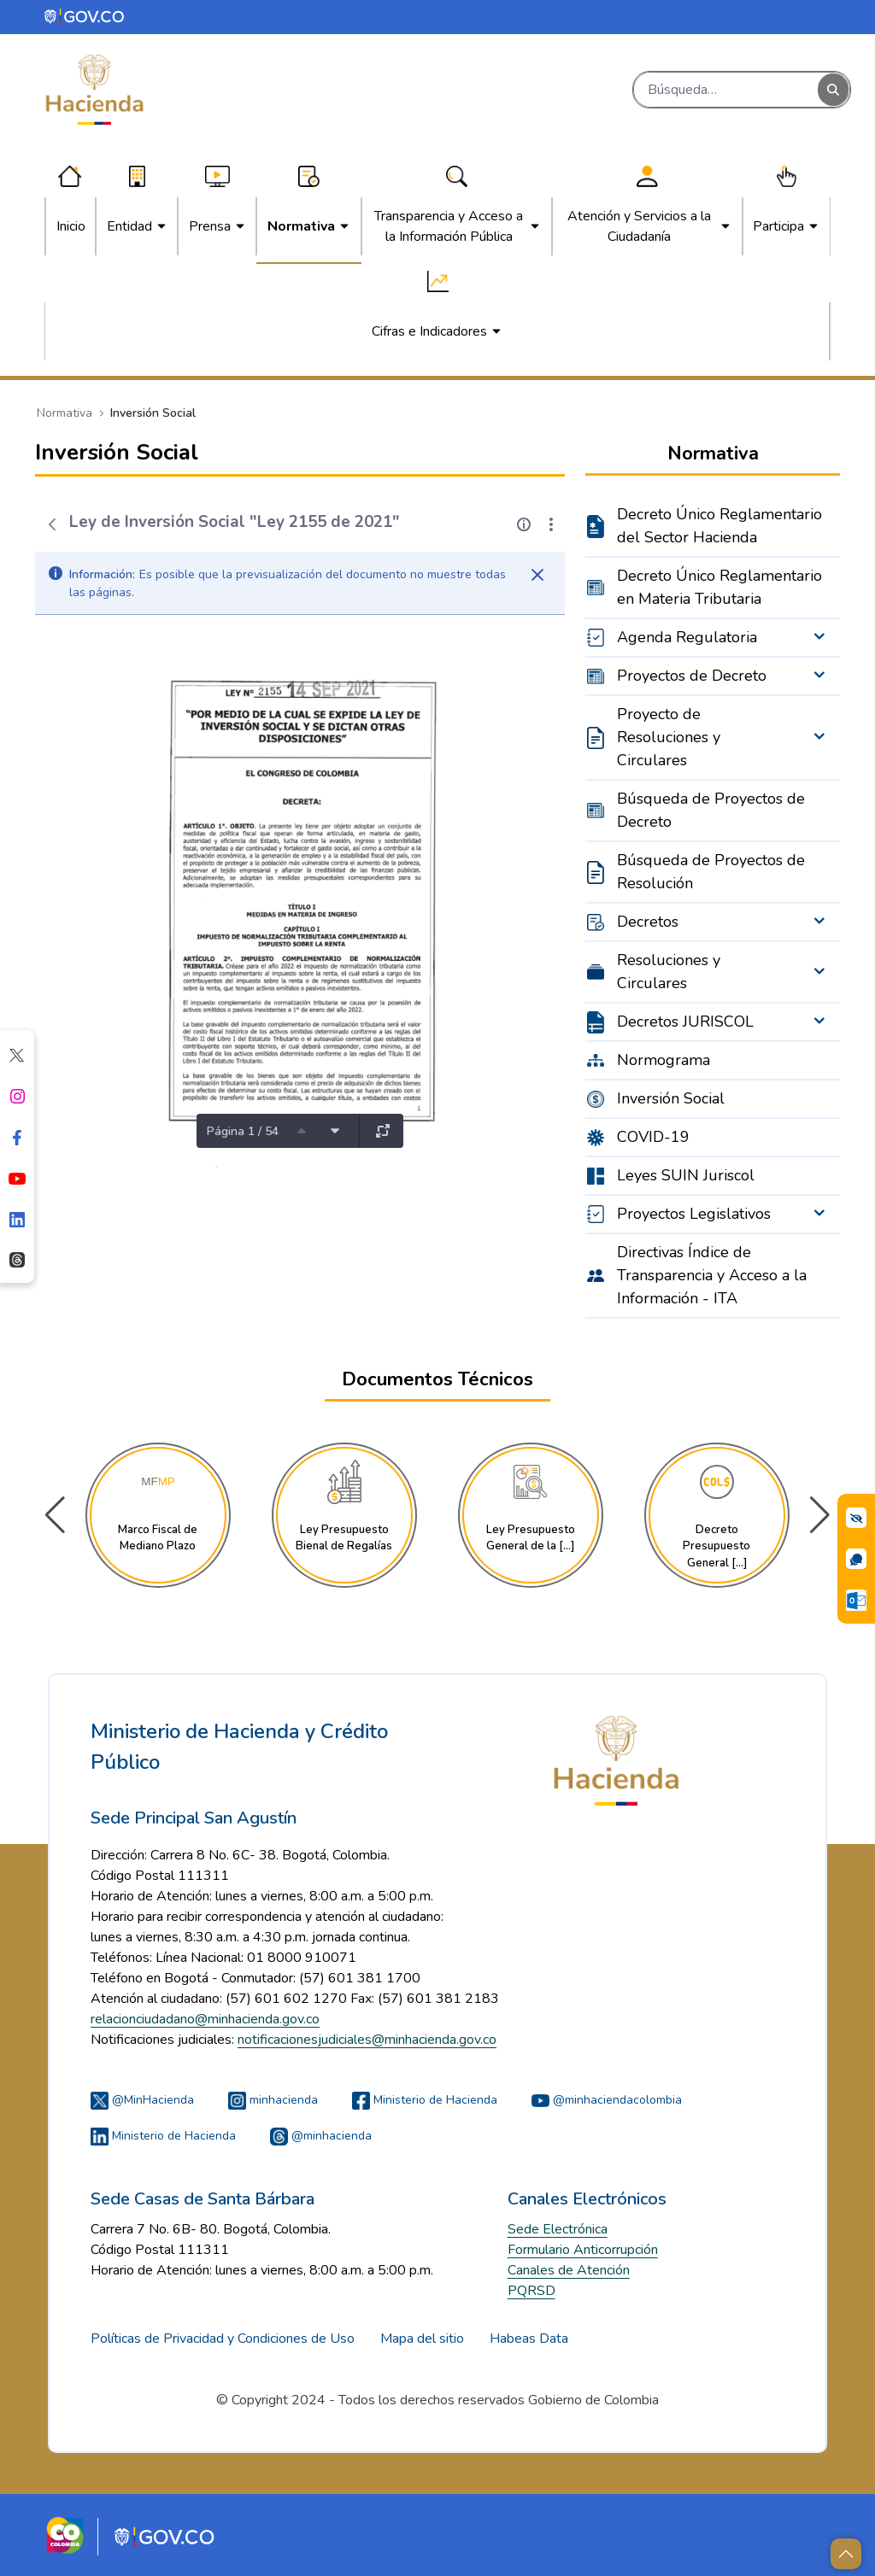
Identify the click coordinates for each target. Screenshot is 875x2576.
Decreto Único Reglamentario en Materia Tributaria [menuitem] (719, 587)
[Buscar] (726, 90)
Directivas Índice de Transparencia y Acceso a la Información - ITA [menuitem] (712, 1275)
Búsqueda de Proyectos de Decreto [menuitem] (711, 810)
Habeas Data (529, 2338)
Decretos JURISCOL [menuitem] (685, 1021)
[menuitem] (71, 226)
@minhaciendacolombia (606, 2100)
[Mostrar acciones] (551, 524)
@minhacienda (321, 2136)
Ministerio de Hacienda (424, 2100)
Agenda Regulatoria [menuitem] (687, 637)
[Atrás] (52, 524)
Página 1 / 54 (243, 1131)
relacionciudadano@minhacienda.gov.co (205, 2019)
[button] (819, 1515)
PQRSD (531, 2290)
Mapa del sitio (422, 2338)
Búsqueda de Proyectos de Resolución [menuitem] (711, 871)
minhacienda (273, 2100)
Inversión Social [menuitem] (671, 1098)
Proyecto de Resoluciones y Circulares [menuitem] (668, 737)
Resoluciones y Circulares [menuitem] (668, 971)
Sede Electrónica (558, 2229)
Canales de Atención (569, 2270)
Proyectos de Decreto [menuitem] (691, 675)
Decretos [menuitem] (647, 921)
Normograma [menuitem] (663, 1060)
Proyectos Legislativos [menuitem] (694, 1213)
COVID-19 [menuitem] (653, 1137)
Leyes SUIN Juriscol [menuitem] (686, 1175)
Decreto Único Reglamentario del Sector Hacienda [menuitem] (719, 525)
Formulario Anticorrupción (583, 2249)
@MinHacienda (142, 2100)
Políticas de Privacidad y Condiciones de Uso (223, 2338)
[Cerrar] (537, 574)
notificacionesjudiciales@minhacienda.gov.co (367, 2039)
